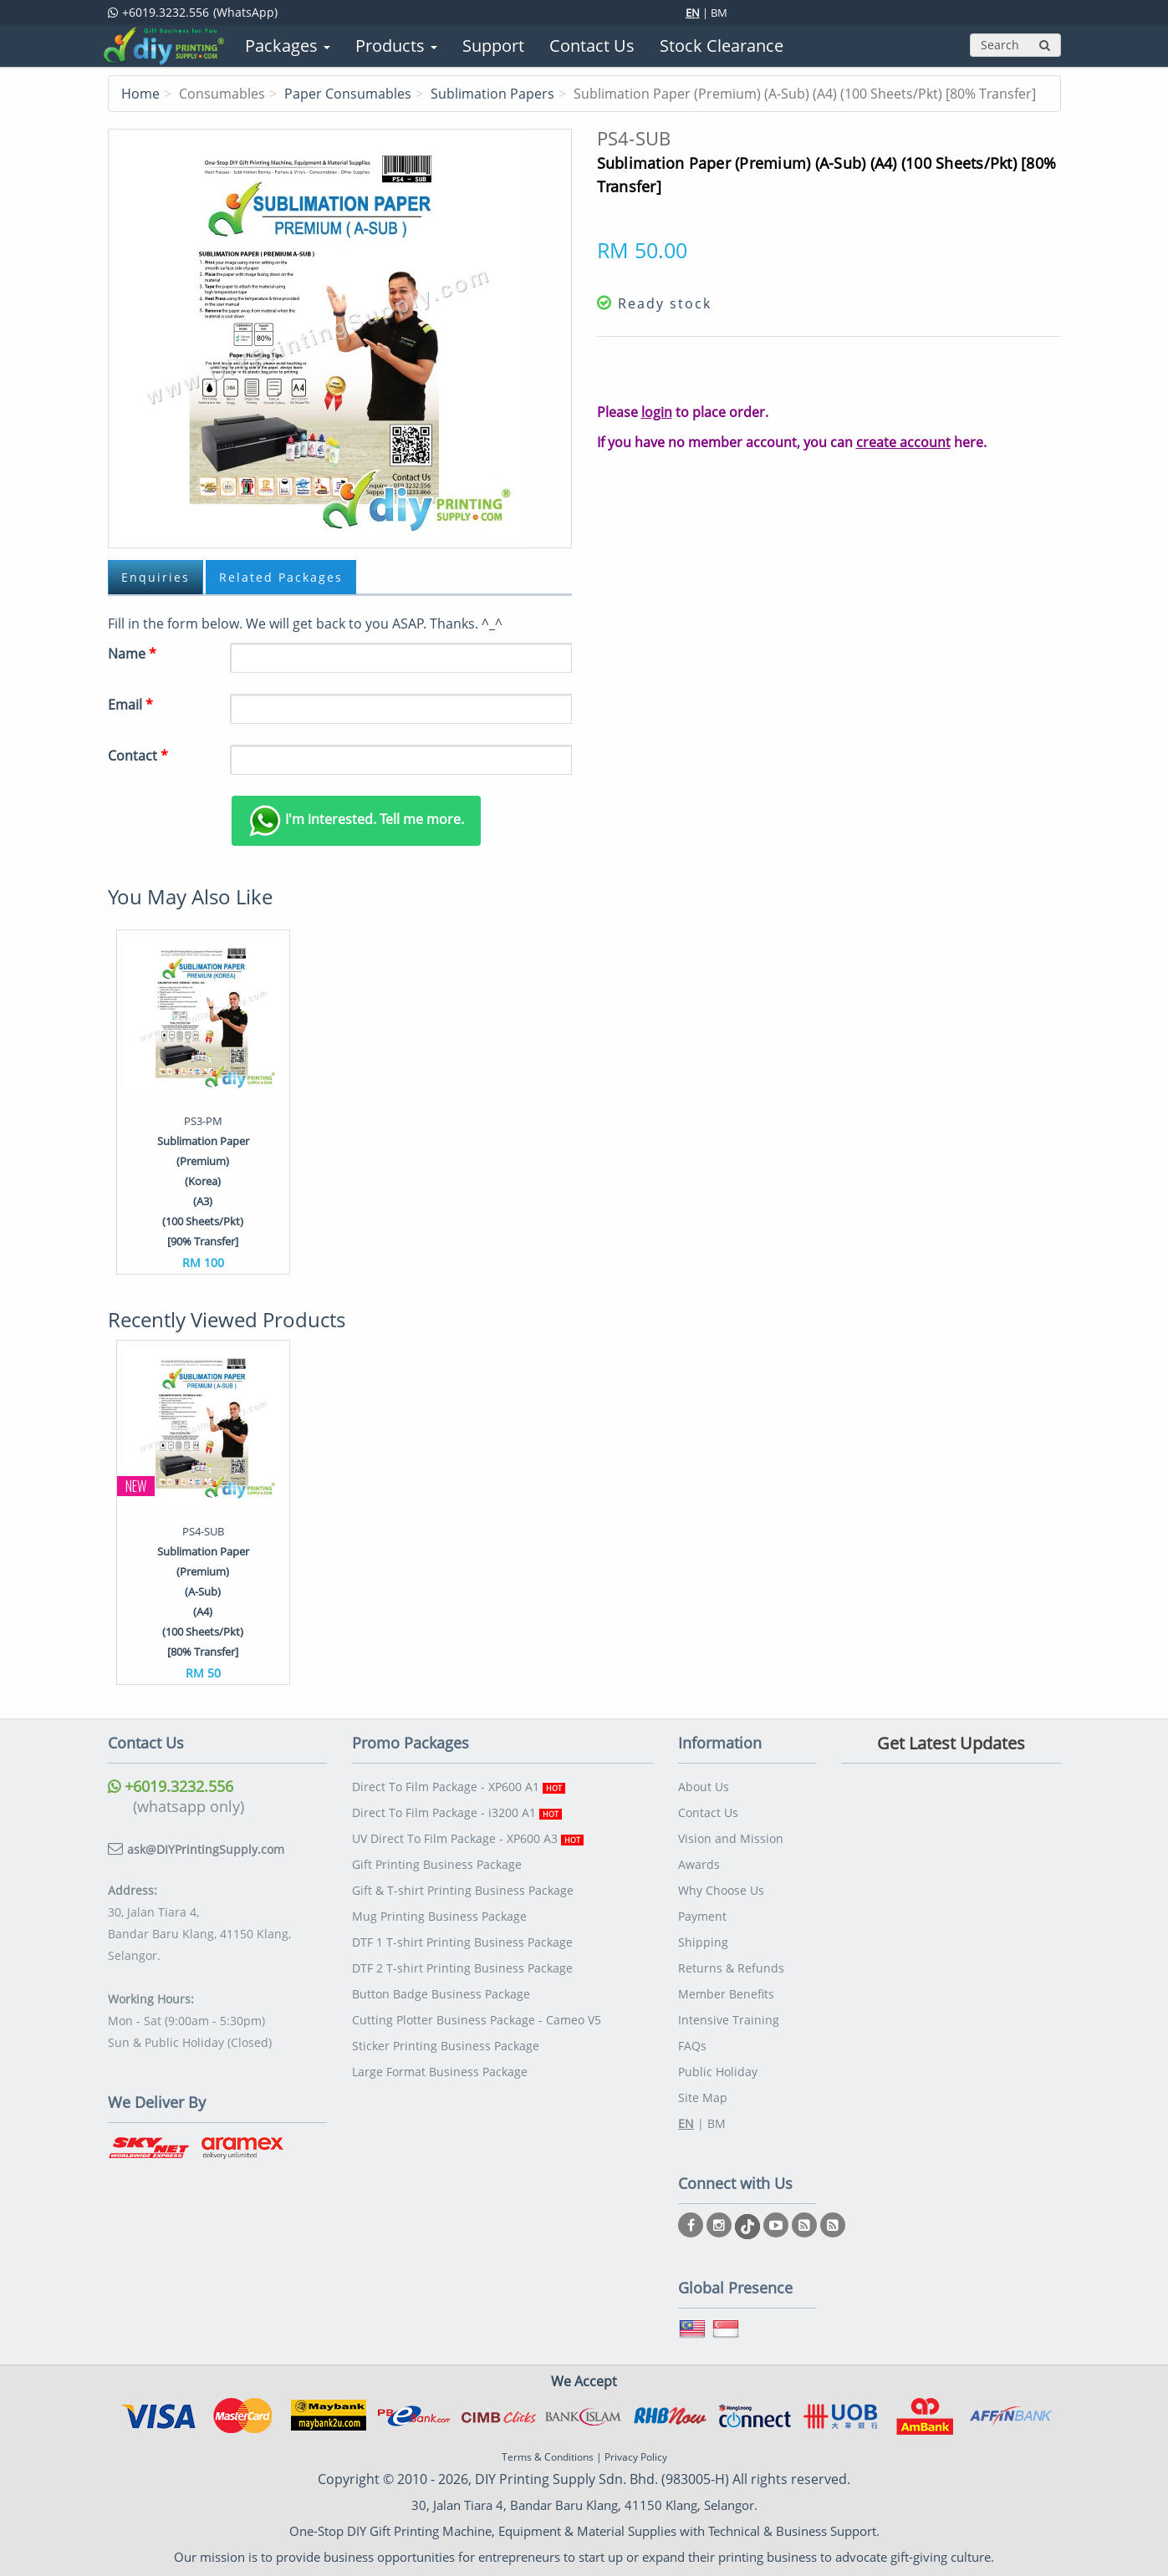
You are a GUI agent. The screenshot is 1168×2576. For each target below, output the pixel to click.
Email (130, 704)
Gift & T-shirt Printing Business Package (463, 1890)
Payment (702, 1916)
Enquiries (155, 577)
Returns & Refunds (731, 1968)
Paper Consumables (347, 93)
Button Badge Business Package (441, 1994)
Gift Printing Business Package (437, 1864)
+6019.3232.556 (170, 1786)
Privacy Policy (635, 2457)
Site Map (702, 2097)
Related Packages (281, 577)
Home (140, 93)
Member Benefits (726, 1994)
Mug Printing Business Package (439, 1916)
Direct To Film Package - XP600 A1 (458, 1787)
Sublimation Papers (492, 93)
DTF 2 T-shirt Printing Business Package (462, 1968)
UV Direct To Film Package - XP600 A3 (468, 1838)
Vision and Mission (730, 1838)
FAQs (692, 2046)
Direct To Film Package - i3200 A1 (457, 1812)
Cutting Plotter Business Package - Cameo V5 (476, 2020)
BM (719, 12)
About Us (703, 1787)
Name (132, 653)
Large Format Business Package (440, 2072)
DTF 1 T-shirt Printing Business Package (462, 1942)
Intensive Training (728, 2020)
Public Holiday (717, 2072)
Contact (138, 755)
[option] (203, 1102)
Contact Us (708, 1812)
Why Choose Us (721, 1890)
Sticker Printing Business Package (445, 2046)
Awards (699, 1864)
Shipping (703, 1942)
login (656, 412)
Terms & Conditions (548, 2457)
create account (903, 442)
